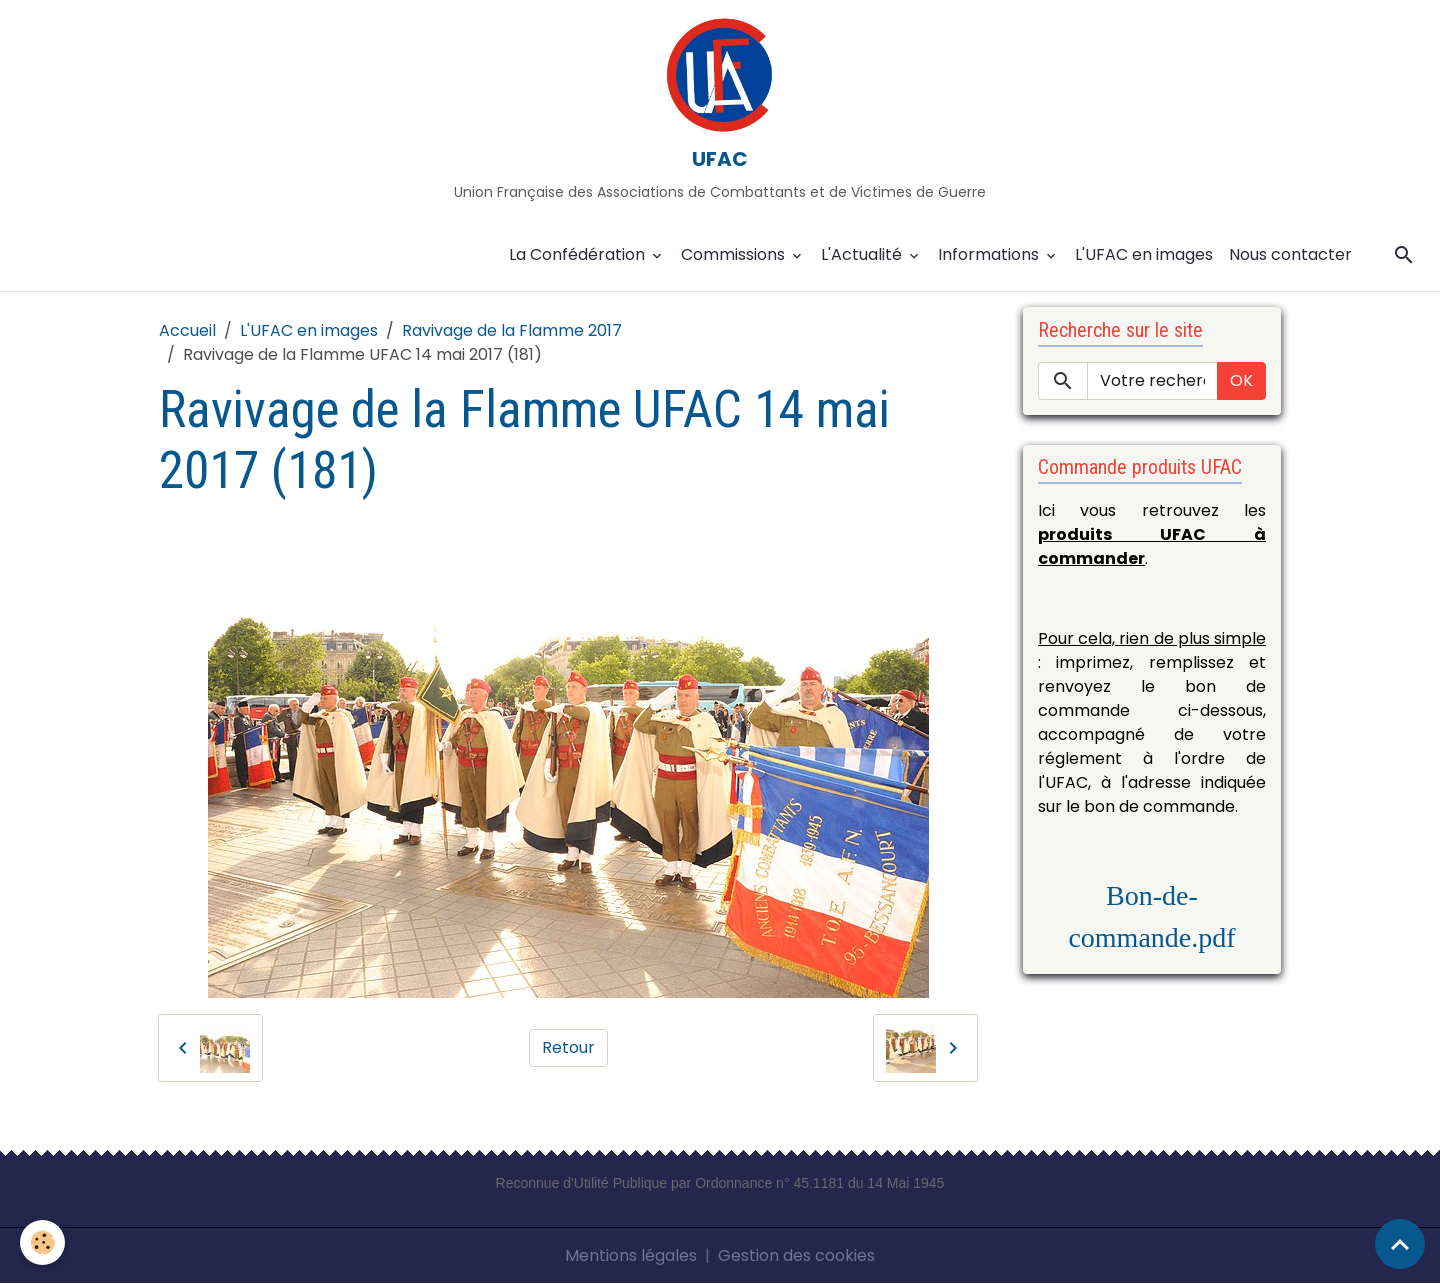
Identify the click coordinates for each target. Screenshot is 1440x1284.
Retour (568, 1047)
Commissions (735, 254)
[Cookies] (42, 1242)
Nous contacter (1290, 254)
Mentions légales (631, 1255)
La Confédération (579, 254)
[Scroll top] (1400, 1244)
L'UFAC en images (1144, 254)
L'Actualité (863, 254)
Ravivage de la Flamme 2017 (512, 330)
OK (1241, 380)
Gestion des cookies (796, 1255)
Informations (990, 254)
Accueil (187, 330)
